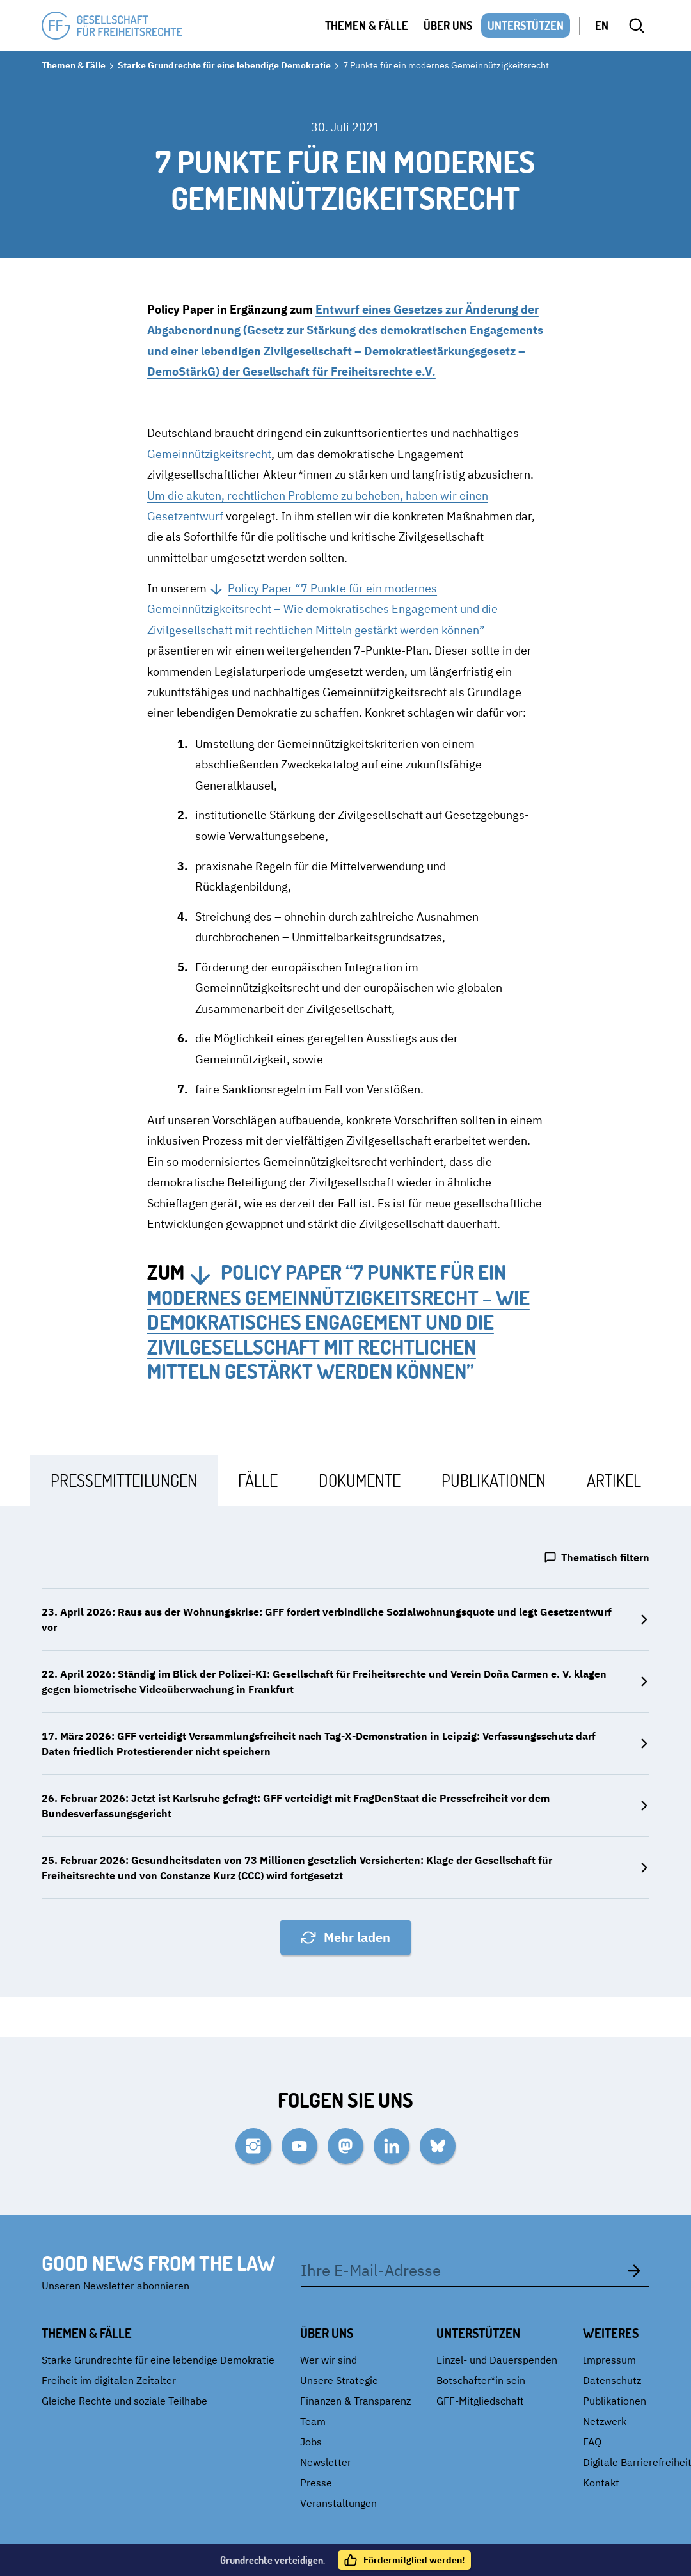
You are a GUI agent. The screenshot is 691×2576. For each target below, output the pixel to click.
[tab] (124, 1480)
